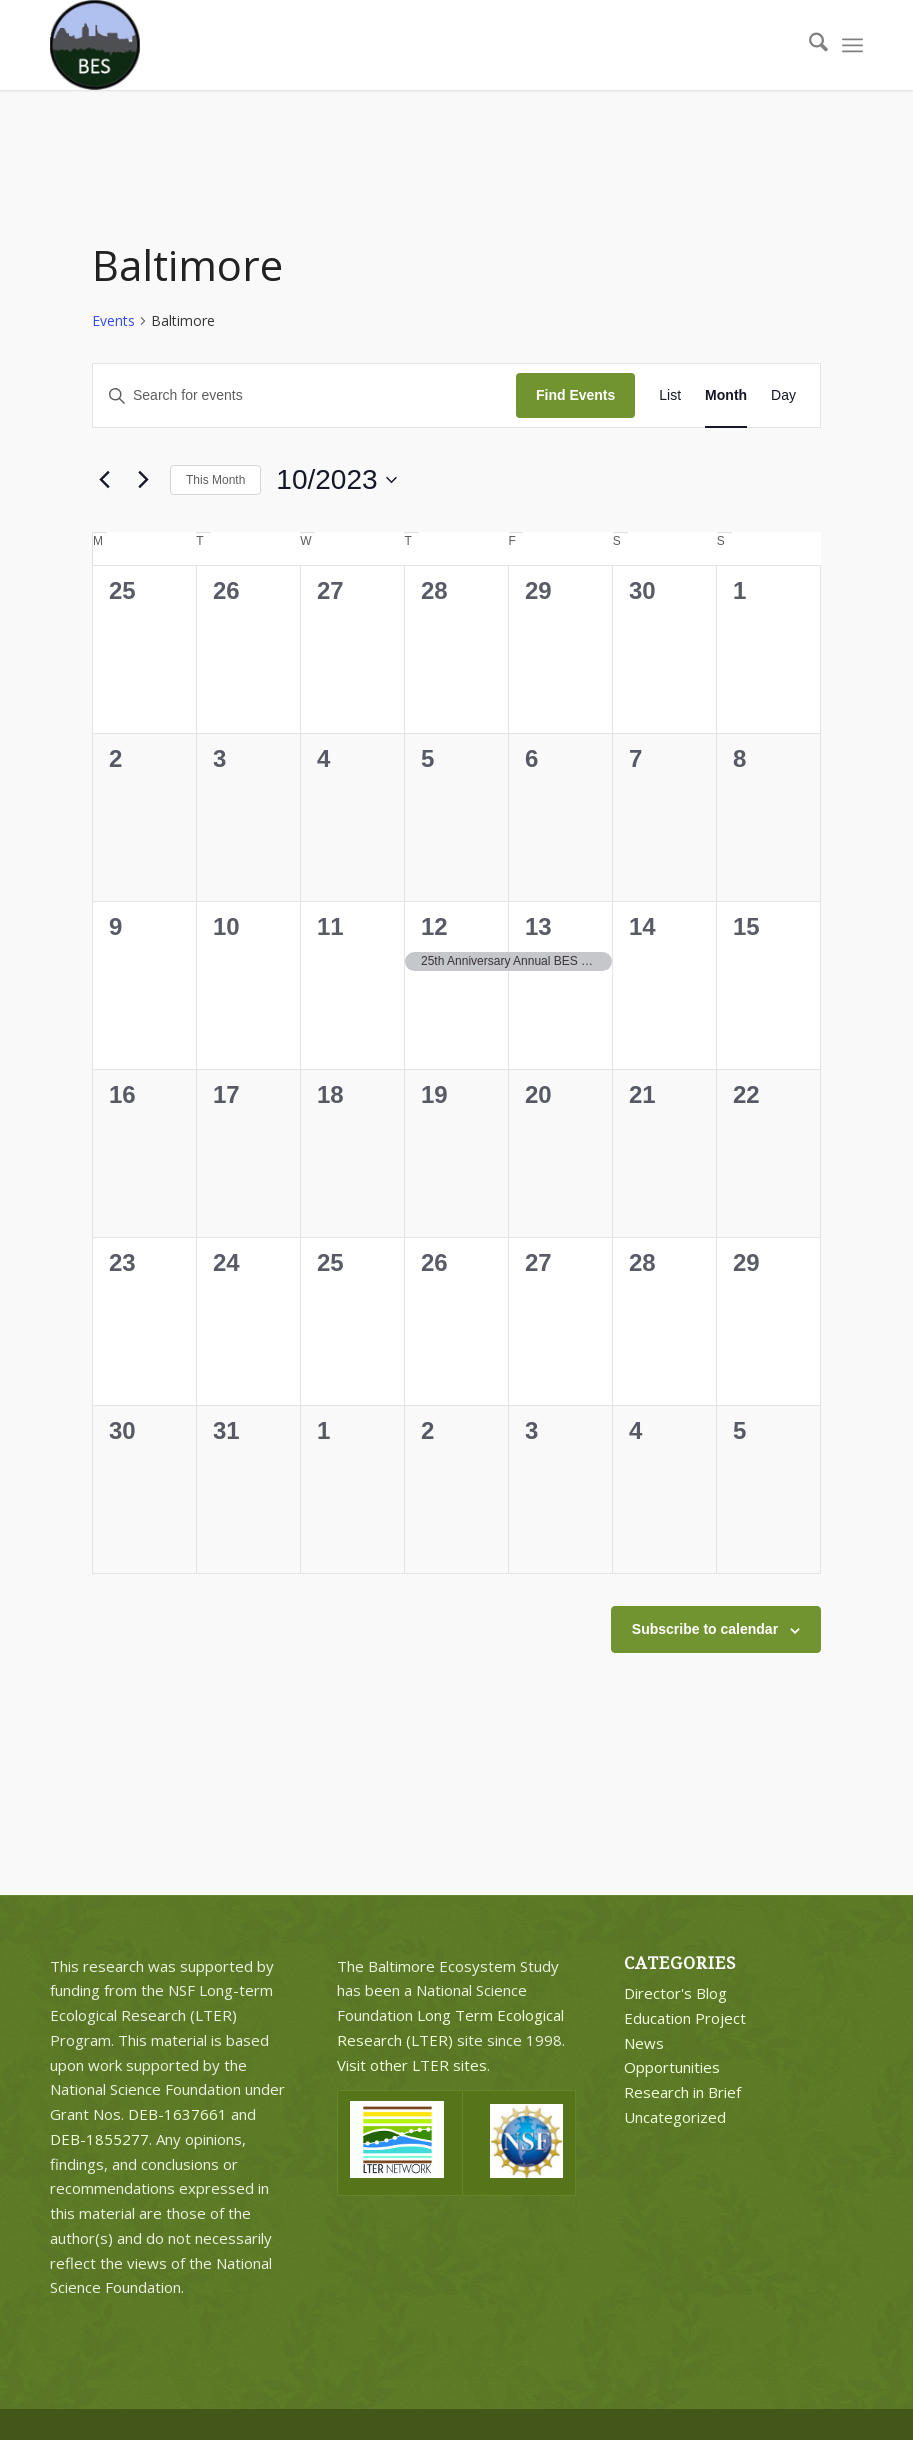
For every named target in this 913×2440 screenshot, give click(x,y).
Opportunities (672, 2067)
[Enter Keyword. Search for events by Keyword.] (304, 395)
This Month (215, 480)
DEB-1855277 (99, 2139)
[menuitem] (808, 45)
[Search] (808, 45)
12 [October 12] (434, 926)
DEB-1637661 (177, 2114)
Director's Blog (675, 1993)
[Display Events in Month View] (726, 395)
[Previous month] (104, 480)
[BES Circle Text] (95, 45)
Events (113, 320)
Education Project (685, 2018)
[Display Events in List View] (670, 395)
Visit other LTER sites (412, 2065)
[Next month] (143, 480)
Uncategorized (675, 2117)
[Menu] (852, 45)
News (644, 2043)
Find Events (575, 395)
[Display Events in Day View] (783, 395)
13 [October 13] (538, 926)
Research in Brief (682, 2092)
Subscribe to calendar (705, 1629)
